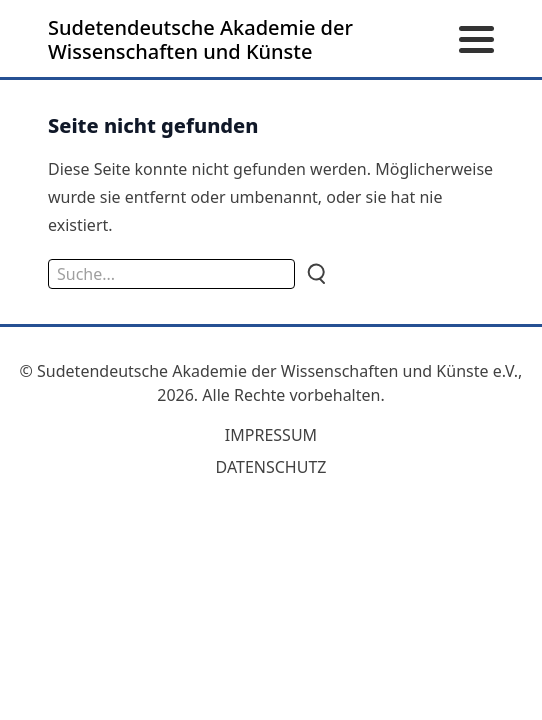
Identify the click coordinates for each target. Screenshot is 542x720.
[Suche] (315, 274)
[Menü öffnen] (476, 40)
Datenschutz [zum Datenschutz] (271, 467)
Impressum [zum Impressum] (271, 435)
